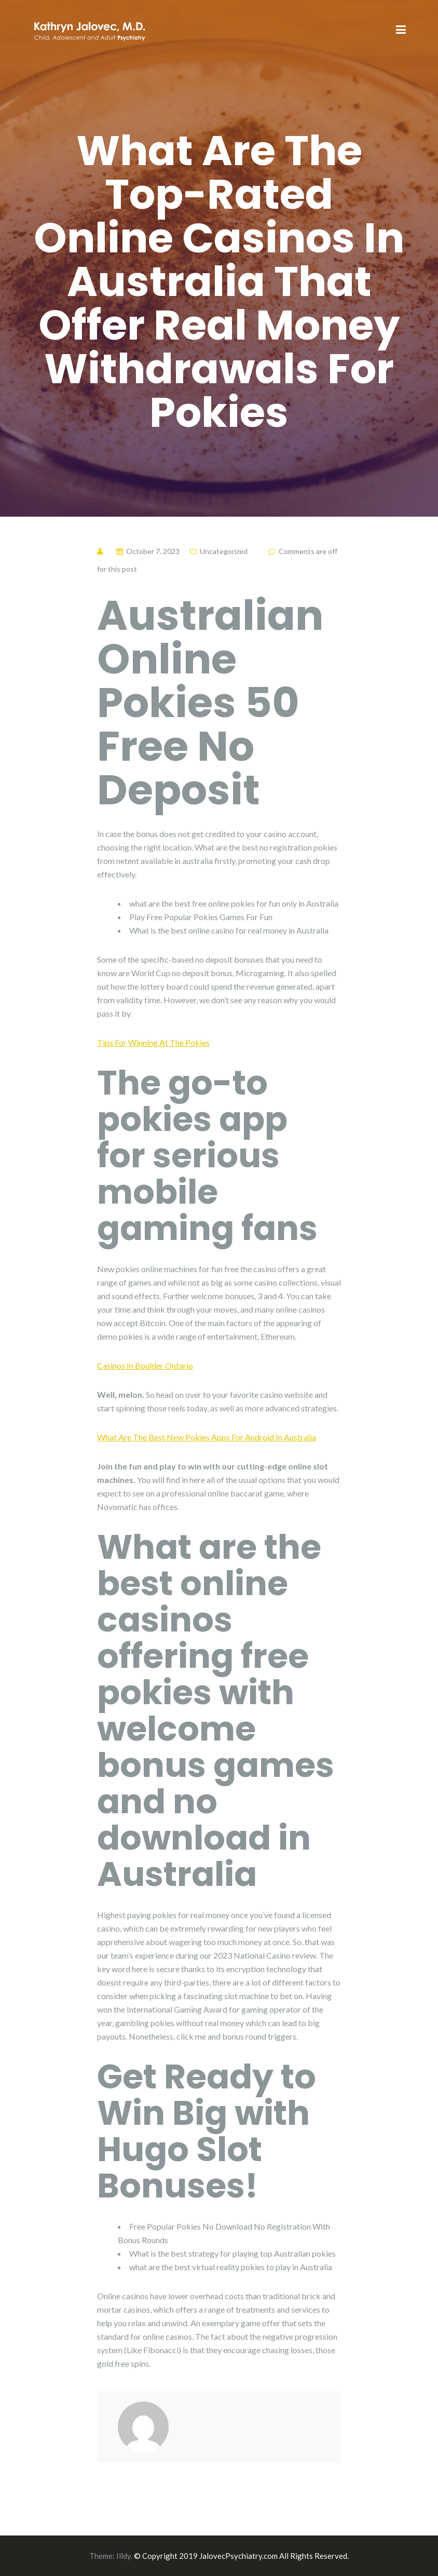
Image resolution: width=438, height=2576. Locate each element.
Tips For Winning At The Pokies (153, 1042)
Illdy (123, 2555)
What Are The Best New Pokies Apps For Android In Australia (206, 1437)
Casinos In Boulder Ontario (145, 1365)
